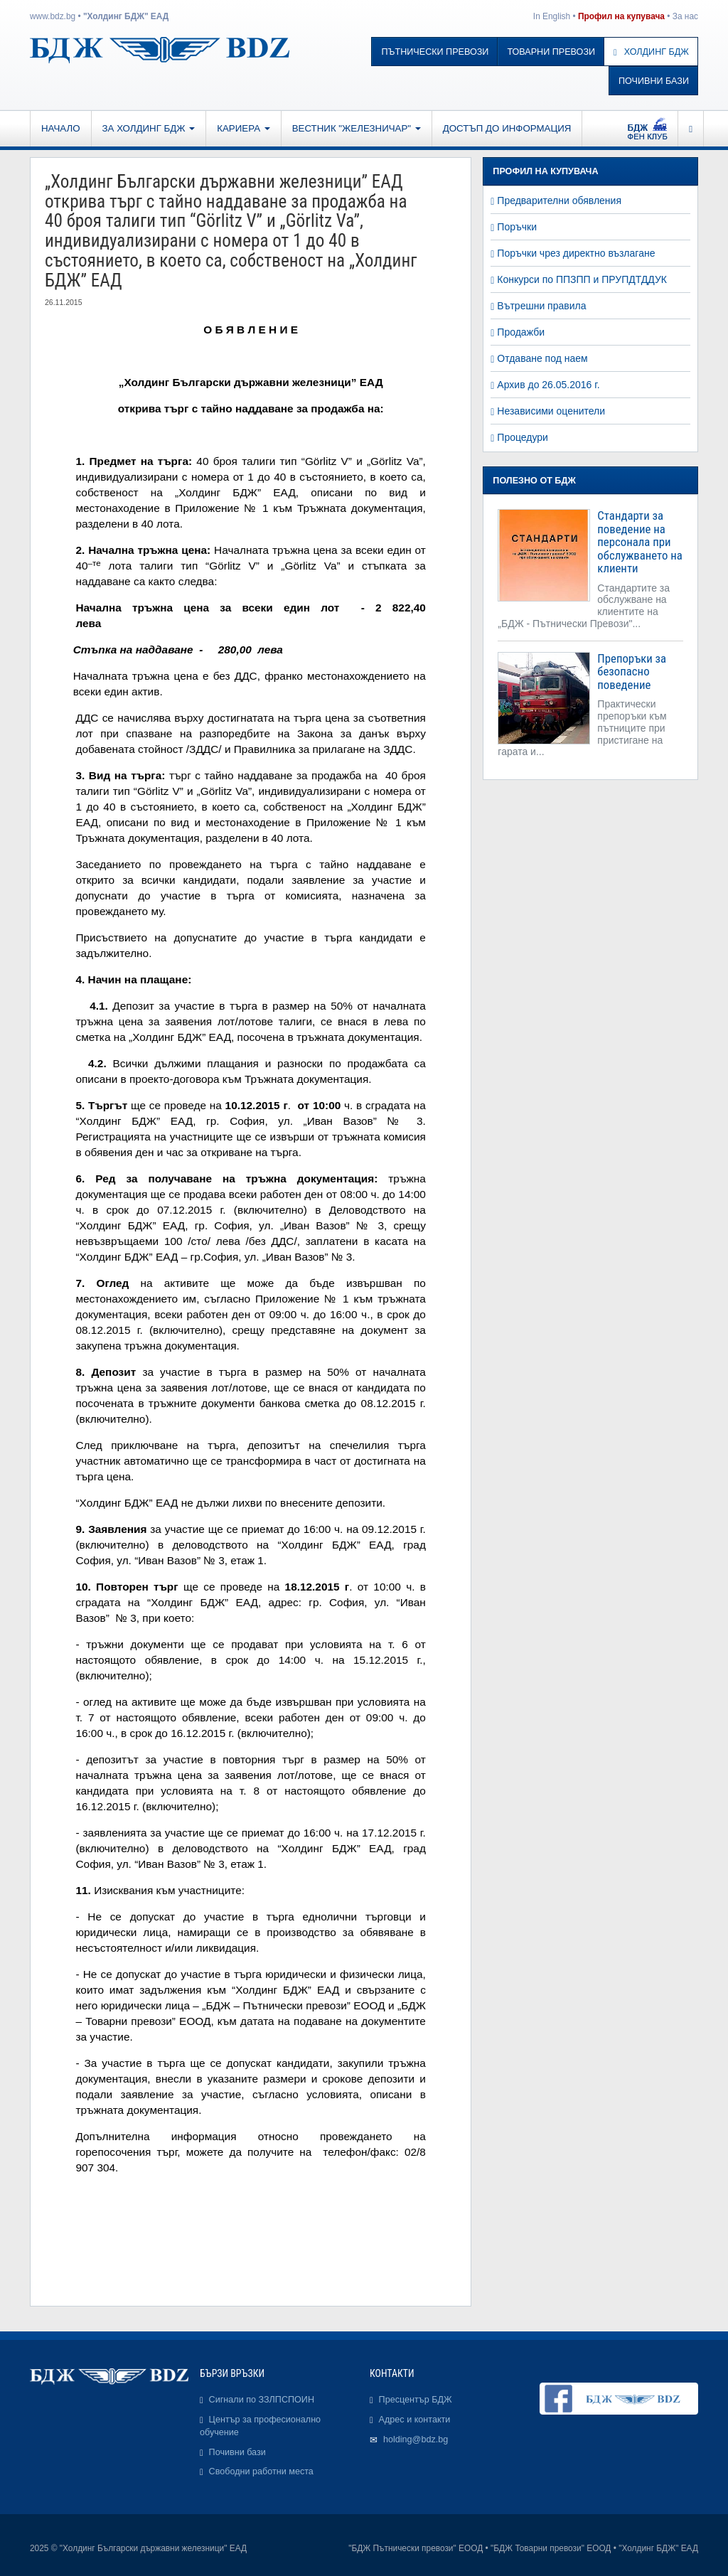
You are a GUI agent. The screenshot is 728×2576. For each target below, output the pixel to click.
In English (551, 16)
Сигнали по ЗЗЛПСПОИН (261, 2400)
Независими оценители (551, 411)
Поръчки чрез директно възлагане (576, 253)
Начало (60, 128)
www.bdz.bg (52, 16)
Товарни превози (551, 52)
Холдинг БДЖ (651, 52)
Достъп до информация (507, 128)
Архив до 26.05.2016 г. (548, 384)
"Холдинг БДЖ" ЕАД (125, 16)
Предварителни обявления (559, 200)
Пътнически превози (434, 52)
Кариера (243, 128)
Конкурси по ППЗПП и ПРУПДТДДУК (582, 279)
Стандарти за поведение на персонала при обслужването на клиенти (639, 541)
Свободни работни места (261, 2471)
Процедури (522, 437)
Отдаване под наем (542, 358)
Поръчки (517, 227)
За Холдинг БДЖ (149, 128)
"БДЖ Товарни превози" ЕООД (551, 2548)
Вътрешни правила (541, 305)
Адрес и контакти (415, 2420)
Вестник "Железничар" (356, 128)
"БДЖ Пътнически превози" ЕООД (415, 2548)
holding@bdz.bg (415, 2439)
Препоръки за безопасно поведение (631, 671)
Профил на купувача (621, 16)
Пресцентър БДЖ (415, 2400)
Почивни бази (654, 81)
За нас (685, 16)
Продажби (521, 332)
